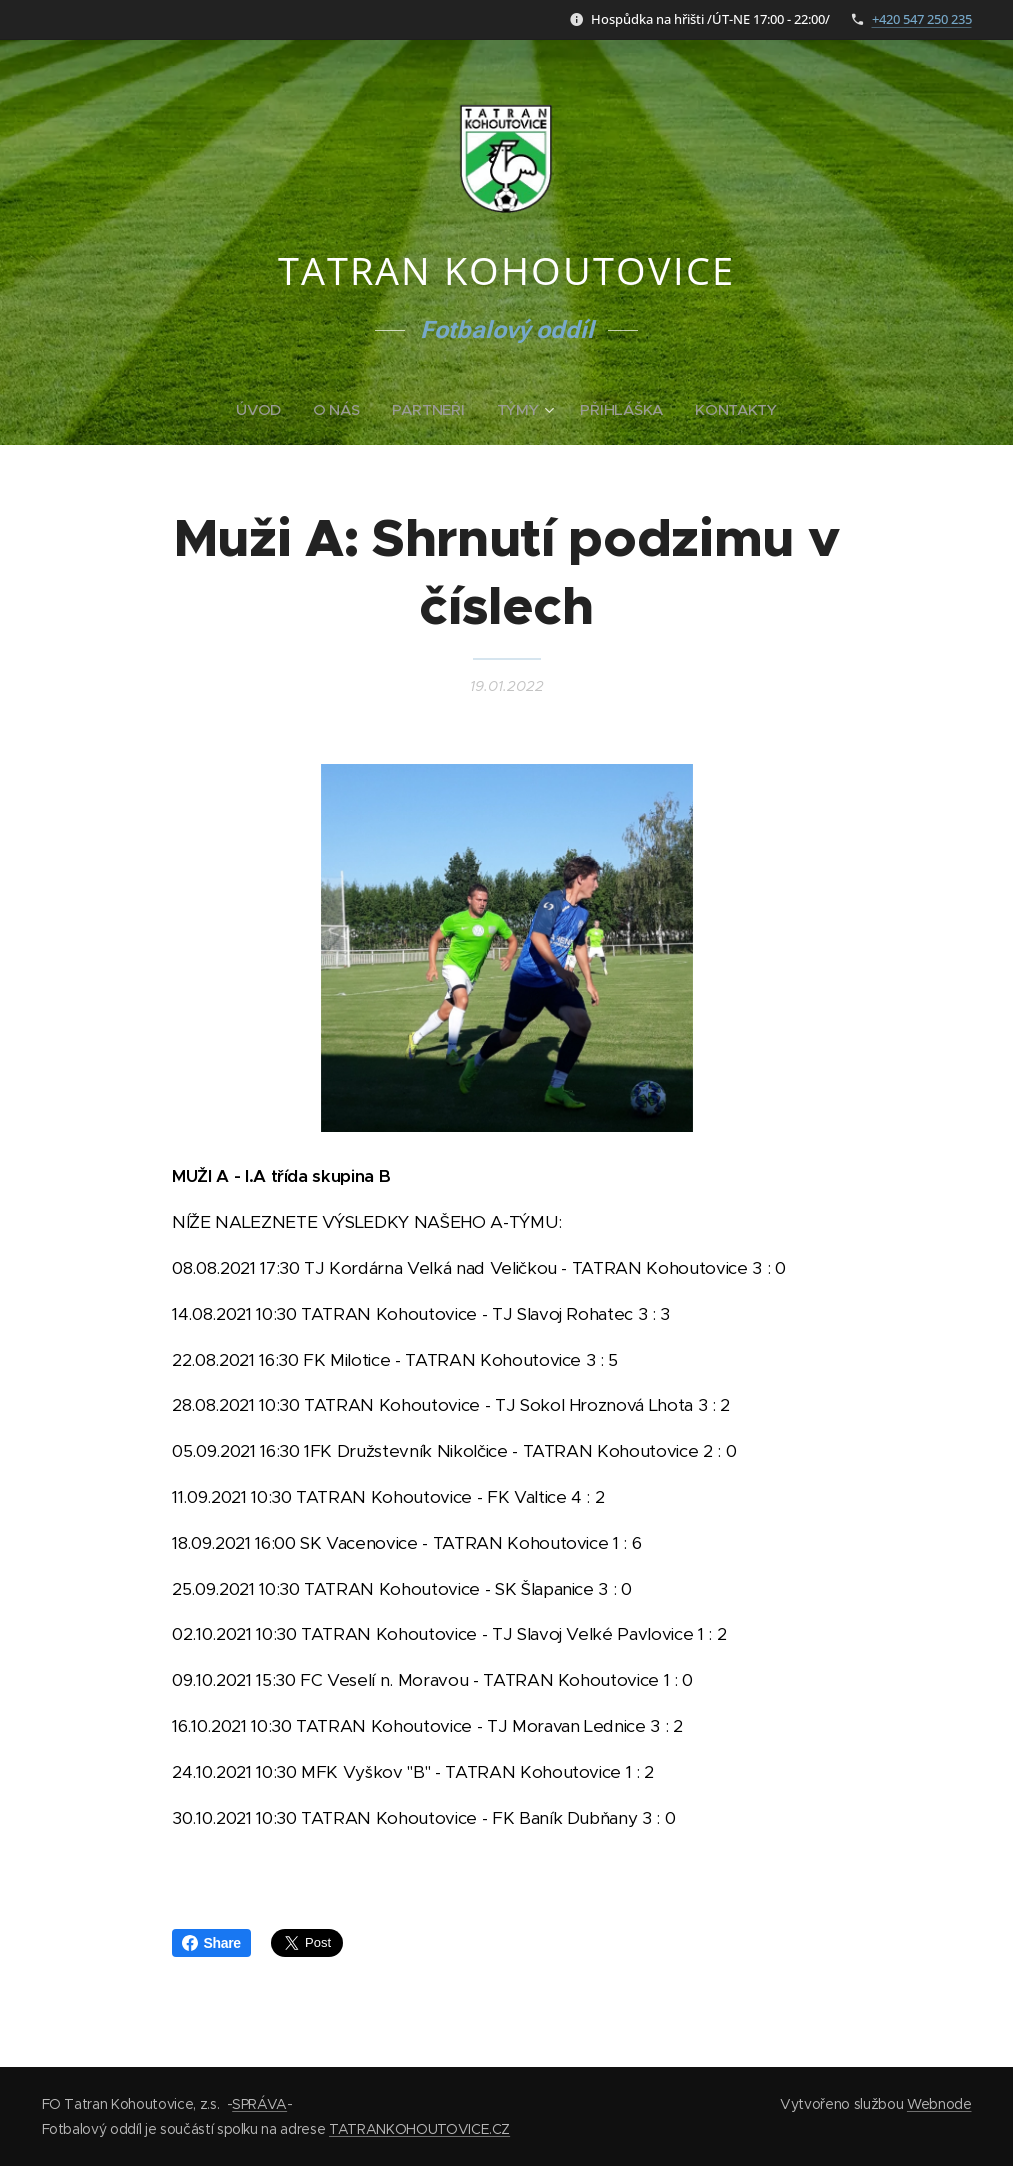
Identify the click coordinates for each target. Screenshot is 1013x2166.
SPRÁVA (259, 2104)
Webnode (939, 2104)
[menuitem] (262, 410)
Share (211, 1943)
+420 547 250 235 (922, 19)
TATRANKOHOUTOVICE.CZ (419, 2129)
